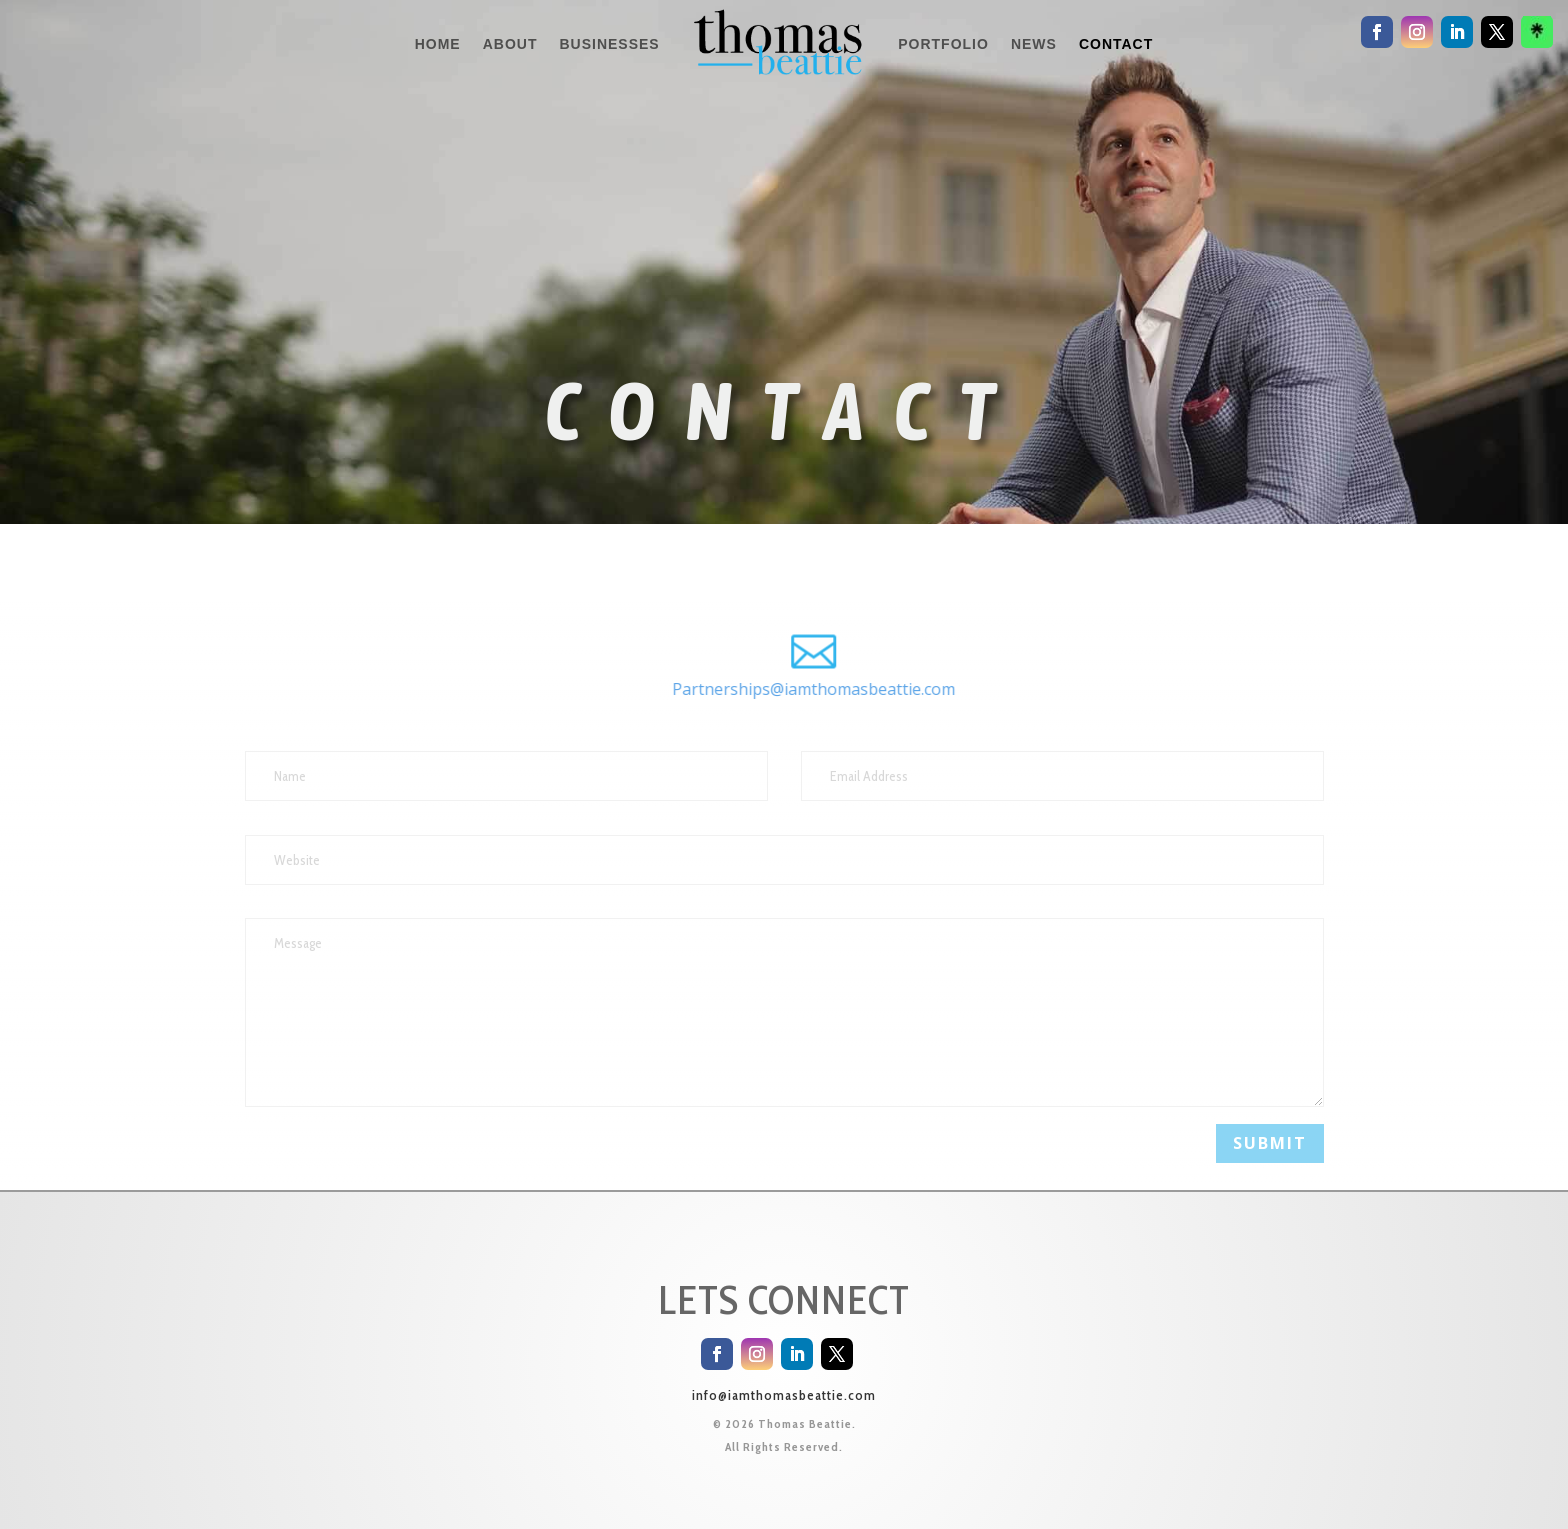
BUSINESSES (609, 44)
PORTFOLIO (943, 44)
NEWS (1034, 44)
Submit (1270, 1143)
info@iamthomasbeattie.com (784, 1395)
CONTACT (1116, 44)
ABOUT (510, 44)
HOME (438, 44)
